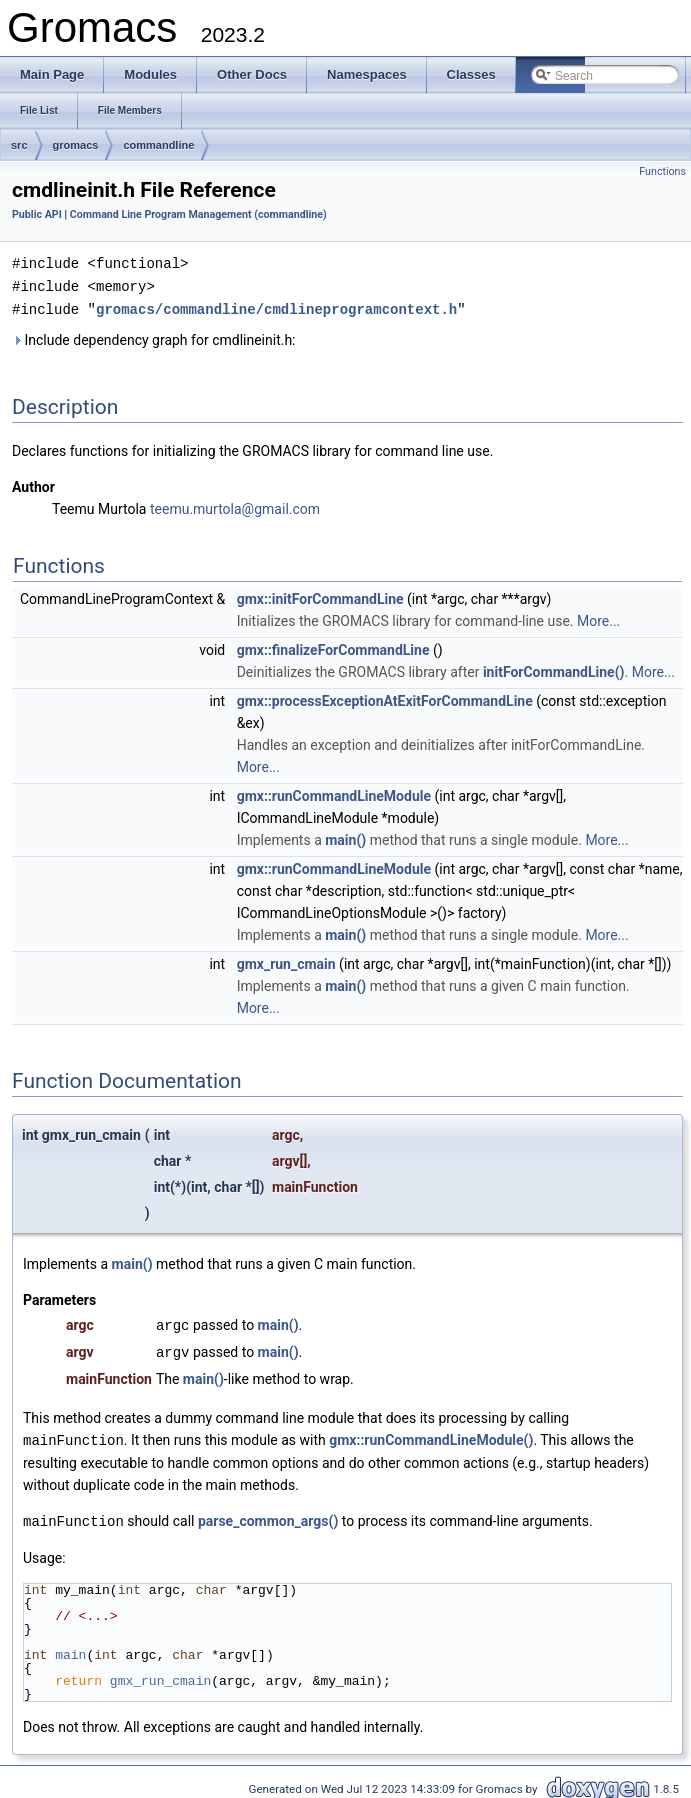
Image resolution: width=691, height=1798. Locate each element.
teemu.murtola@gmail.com (235, 506)
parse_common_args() (268, 1515)
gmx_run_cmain (286, 961)
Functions (662, 171)
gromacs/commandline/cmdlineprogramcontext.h (276, 306)
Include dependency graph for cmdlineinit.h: (154, 337)
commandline (158, 145)
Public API (37, 214)
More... (598, 618)
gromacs (76, 145)
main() (345, 837)
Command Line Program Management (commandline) (198, 214)
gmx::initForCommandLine (320, 596)
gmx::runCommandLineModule (334, 793)
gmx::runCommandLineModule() (431, 1435)
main (70, 1648)
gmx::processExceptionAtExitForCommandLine (385, 698)
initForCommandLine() (554, 669)
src (19, 145)
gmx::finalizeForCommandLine (333, 647)
